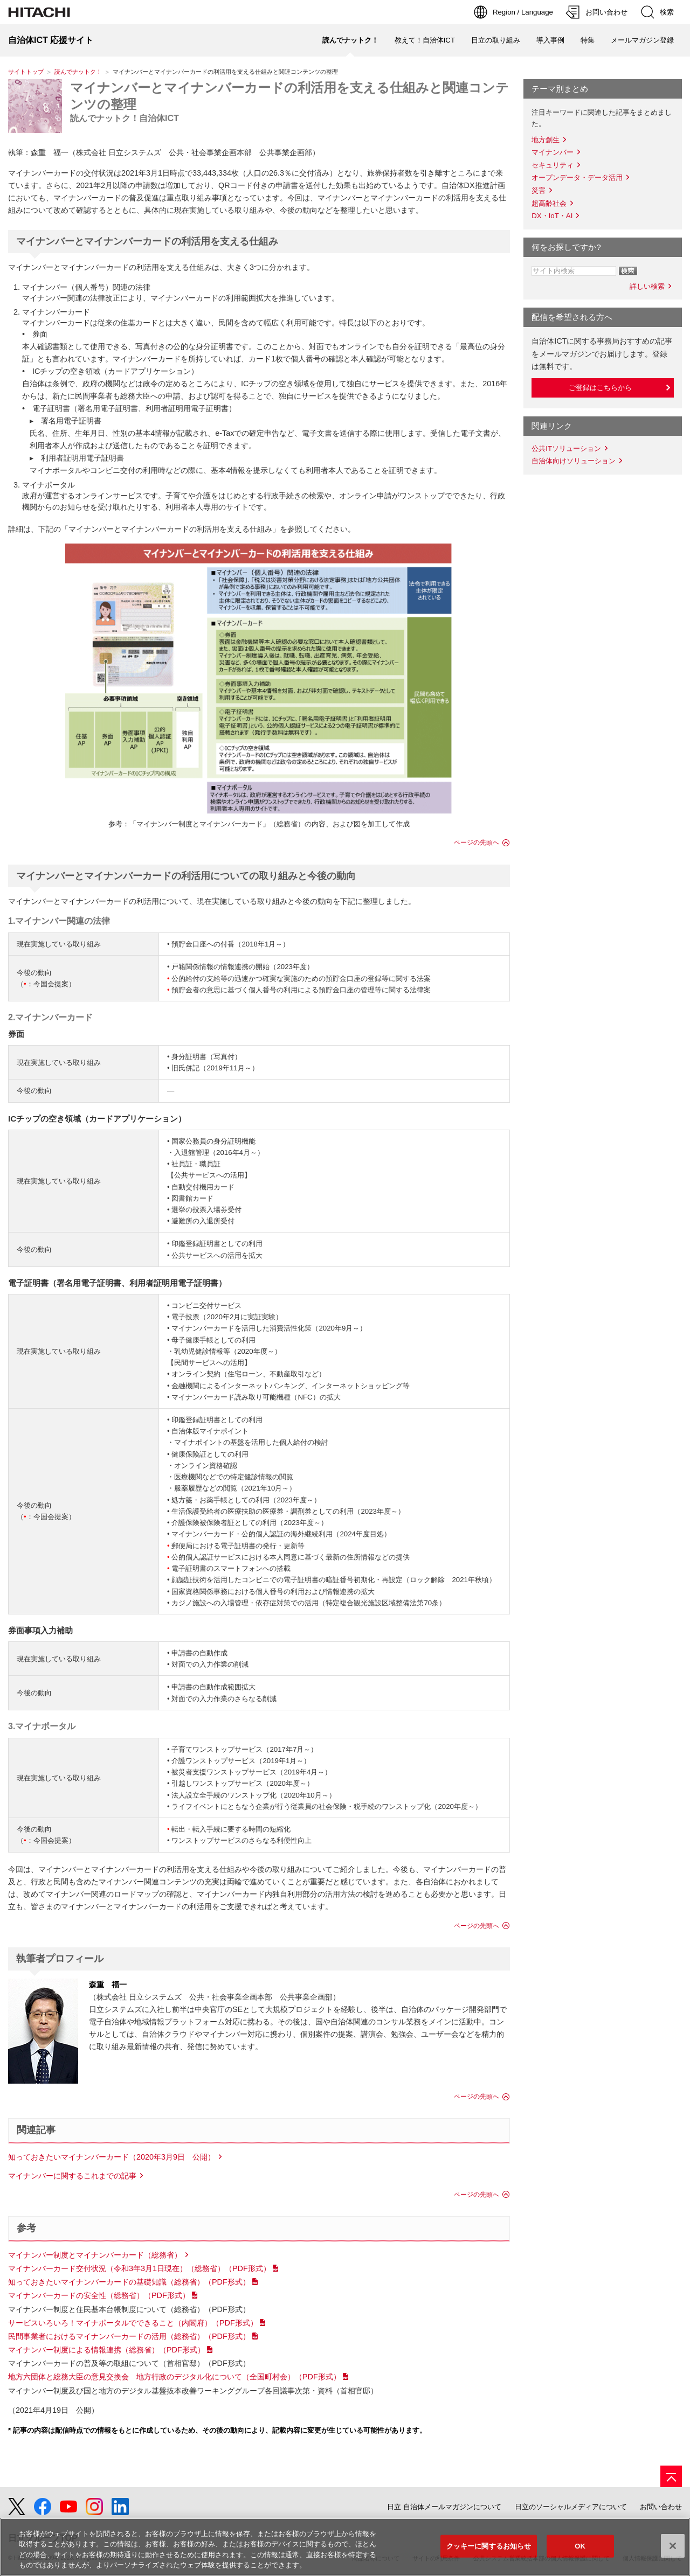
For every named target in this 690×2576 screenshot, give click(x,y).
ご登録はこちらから (600, 388)
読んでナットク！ (78, 71)
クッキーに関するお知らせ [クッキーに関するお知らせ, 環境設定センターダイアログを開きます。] (489, 2546)
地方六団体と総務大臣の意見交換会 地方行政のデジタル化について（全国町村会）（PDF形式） (174, 2376)
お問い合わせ (661, 2507)
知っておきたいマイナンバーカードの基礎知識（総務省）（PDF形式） (129, 2282)
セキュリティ (553, 165)
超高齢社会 (549, 203)
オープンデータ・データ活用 (577, 177)
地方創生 (546, 140)
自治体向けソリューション (574, 461)
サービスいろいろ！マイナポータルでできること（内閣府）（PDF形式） (133, 2323)
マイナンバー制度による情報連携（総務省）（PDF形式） (106, 2349)
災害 (539, 190)
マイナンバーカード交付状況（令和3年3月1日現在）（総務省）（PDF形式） (139, 2268)
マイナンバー (553, 152)
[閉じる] (673, 2546)
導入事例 (550, 40)
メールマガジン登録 (642, 40)
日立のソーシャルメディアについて (571, 2507)
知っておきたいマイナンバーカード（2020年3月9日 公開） (111, 2157)
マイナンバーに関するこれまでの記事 (72, 2175)
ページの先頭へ (476, 842)
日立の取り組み (495, 40)
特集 (588, 40)
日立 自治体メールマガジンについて (444, 2507)
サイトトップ (26, 71)
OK (580, 2546)
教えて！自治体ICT (425, 40)
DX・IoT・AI (552, 216)
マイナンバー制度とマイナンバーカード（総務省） (95, 2255)
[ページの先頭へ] (671, 2476)
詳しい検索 (647, 286)
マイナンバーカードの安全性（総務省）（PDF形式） (99, 2295)
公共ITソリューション (566, 448)
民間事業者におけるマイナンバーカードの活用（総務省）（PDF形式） (129, 2336)
